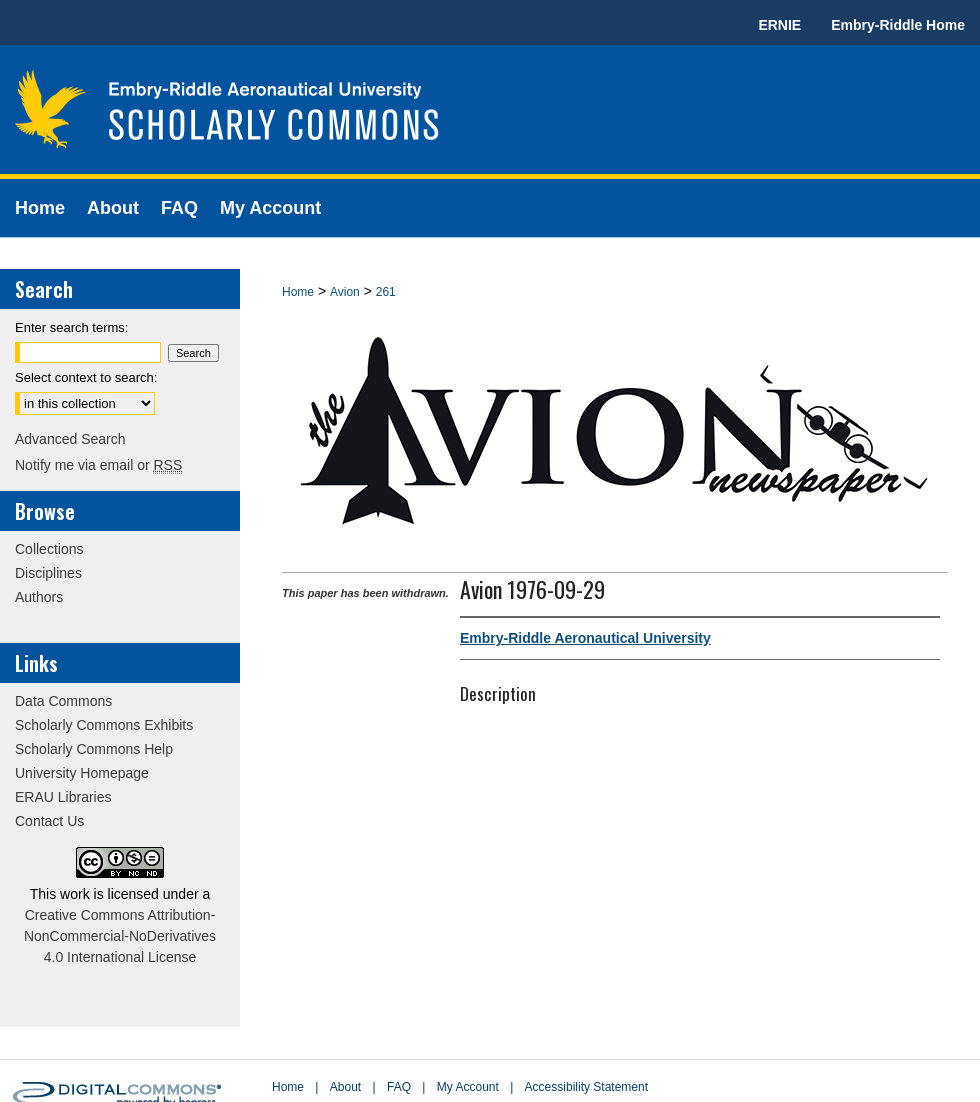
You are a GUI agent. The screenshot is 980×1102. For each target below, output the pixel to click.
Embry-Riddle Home (898, 25)
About (345, 1087)
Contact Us (49, 821)
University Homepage (82, 773)
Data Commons (63, 701)
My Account (468, 1087)
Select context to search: (86, 377)
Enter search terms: (71, 327)
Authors (39, 597)
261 (386, 292)
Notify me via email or (98, 465)
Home (298, 292)
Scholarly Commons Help (94, 749)
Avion (345, 292)
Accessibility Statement (586, 1087)
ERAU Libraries (63, 797)
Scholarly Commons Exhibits (104, 725)
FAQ (399, 1087)
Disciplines (48, 573)
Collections (49, 549)
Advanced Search (70, 439)
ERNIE (779, 25)
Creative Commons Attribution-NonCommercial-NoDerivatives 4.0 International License (120, 936)
